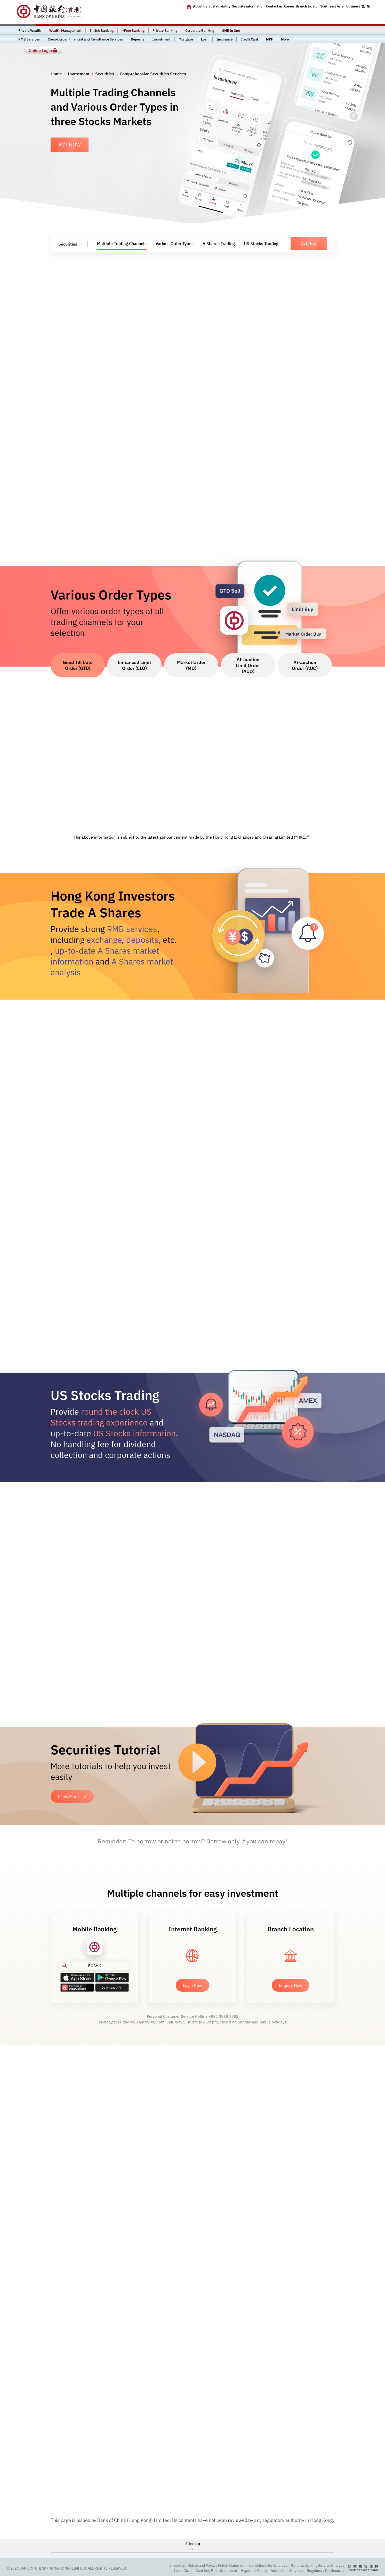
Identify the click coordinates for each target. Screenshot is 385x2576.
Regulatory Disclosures (325, 2570)
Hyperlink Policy (254, 2570)
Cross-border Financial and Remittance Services (85, 39)
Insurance (224, 39)
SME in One (231, 30)
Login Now (192, 1985)
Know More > (72, 1796)
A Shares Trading (219, 243)
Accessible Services (287, 2570)
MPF (269, 39)
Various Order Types (175, 243)
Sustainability (219, 6)
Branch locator (307, 6)
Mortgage (186, 39)
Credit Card (249, 39)
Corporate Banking (199, 30)
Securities (104, 73)
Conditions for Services (268, 2565)
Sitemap (192, 2543)
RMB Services (29, 39)
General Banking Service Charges (317, 2565)
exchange (104, 939)
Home (56, 73)
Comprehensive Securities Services (153, 73)
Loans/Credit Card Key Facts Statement (205, 2570)
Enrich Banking (102, 30)
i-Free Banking (133, 30)
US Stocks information (134, 1433)
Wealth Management (65, 30)
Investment (161, 39)
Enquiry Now (290, 1985)
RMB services (132, 929)
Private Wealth (29, 30)
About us (200, 6)
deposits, (143, 939)
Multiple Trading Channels (122, 243)
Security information (248, 6)
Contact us (274, 6)
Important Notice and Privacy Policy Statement (208, 2565)
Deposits (137, 39)
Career (289, 6)
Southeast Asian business (340, 6)
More (285, 39)
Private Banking (165, 30)
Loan (204, 39)
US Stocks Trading (261, 243)
